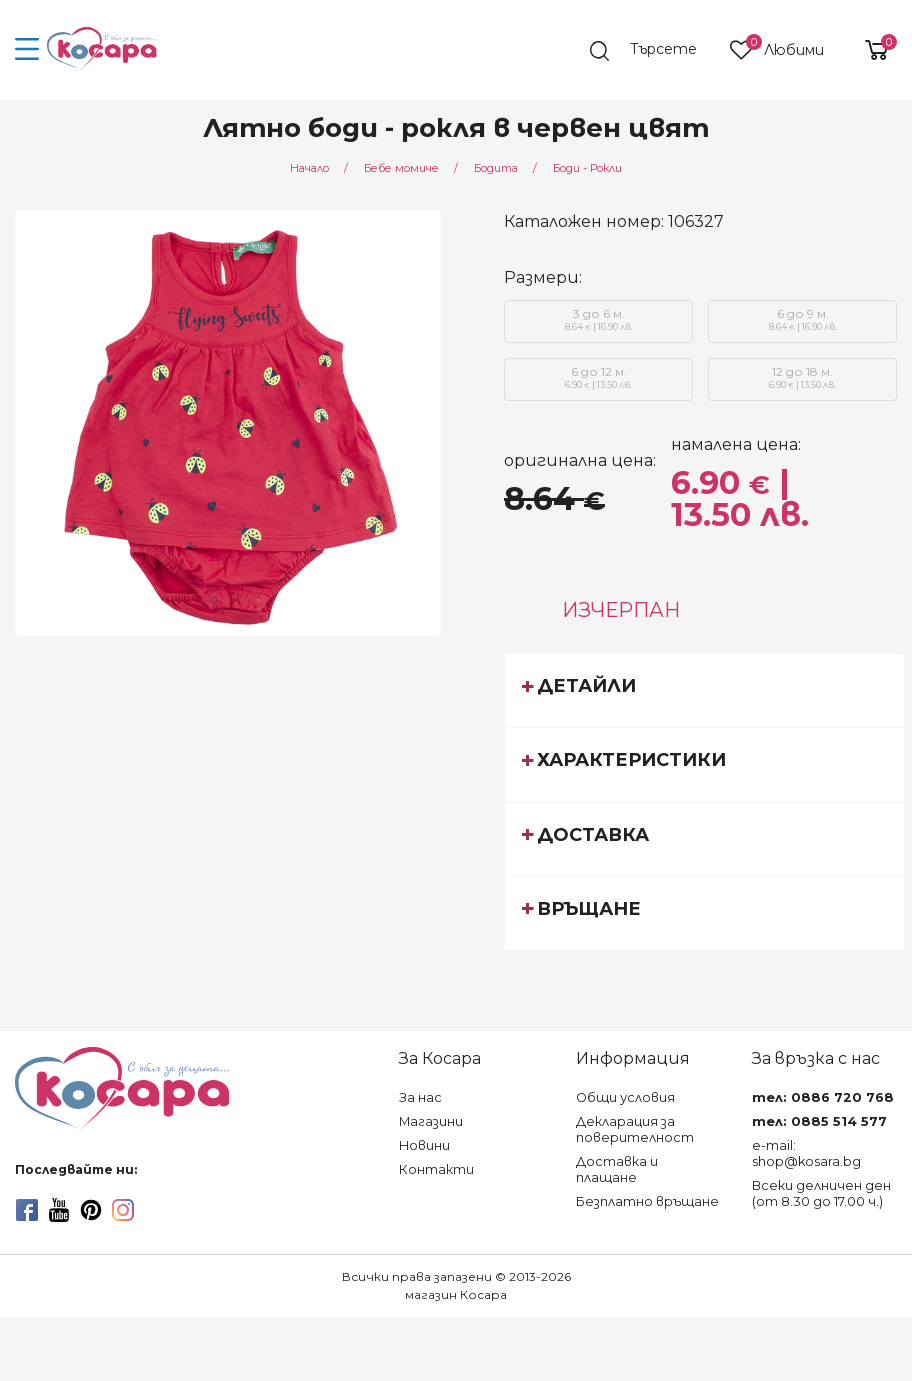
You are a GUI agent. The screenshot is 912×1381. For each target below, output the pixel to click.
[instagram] (123, 1210)
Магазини (431, 1121)
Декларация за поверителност (635, 1129)
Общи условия (625, 1097)
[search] (653, 51)
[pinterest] (91, 1210)
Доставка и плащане (617, 1169)
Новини (424, 1145)
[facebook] (27, 1210)
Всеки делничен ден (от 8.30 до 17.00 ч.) (821, 1193)
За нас (420, 1097)
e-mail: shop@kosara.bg (806, 1153)
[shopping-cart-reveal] (869, 50)
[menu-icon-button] (27, 50)
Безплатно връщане (647, 1201)
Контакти (436, 1169)
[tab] (704, 690)
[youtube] (59, 1210)
